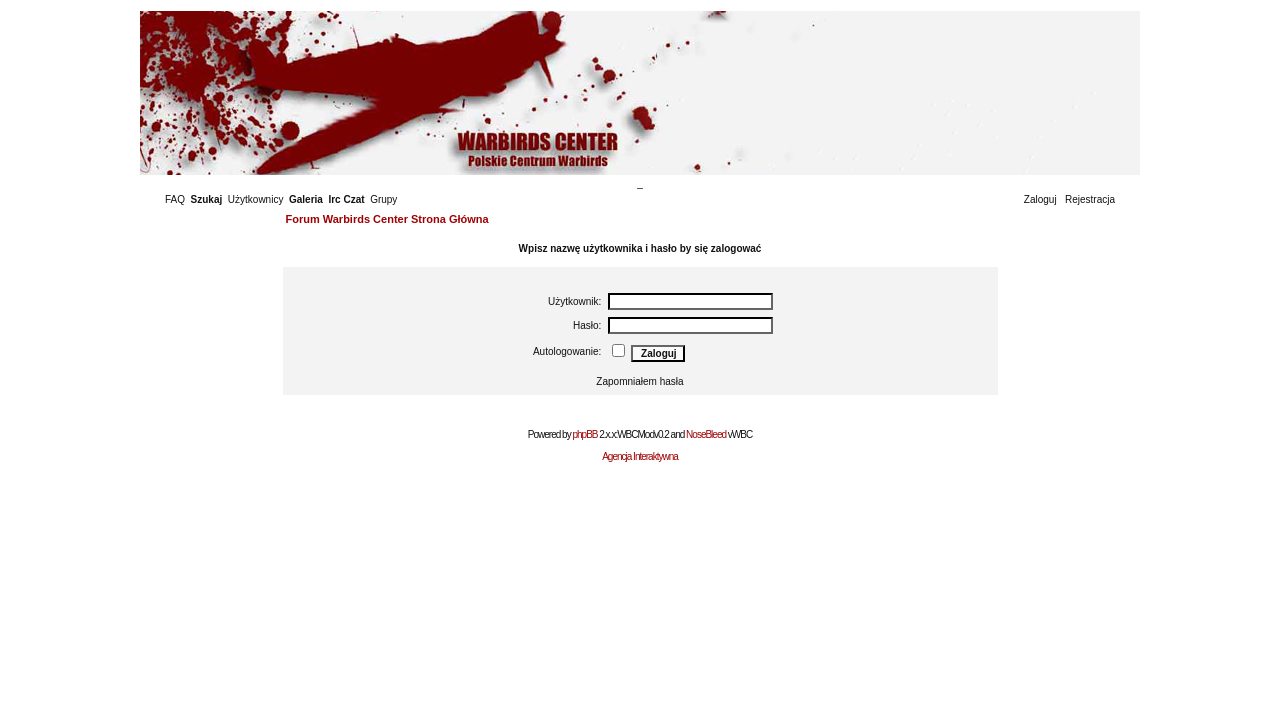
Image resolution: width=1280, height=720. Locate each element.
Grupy (383, 199)
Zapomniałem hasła (639, 381)
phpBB (584, 434)
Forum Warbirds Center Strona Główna (387, 219)
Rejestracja (1090, 199)
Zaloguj (1040, 199)
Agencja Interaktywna (640, 456)
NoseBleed (706, 434)
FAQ (175, 199)
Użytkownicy (256, 199)
